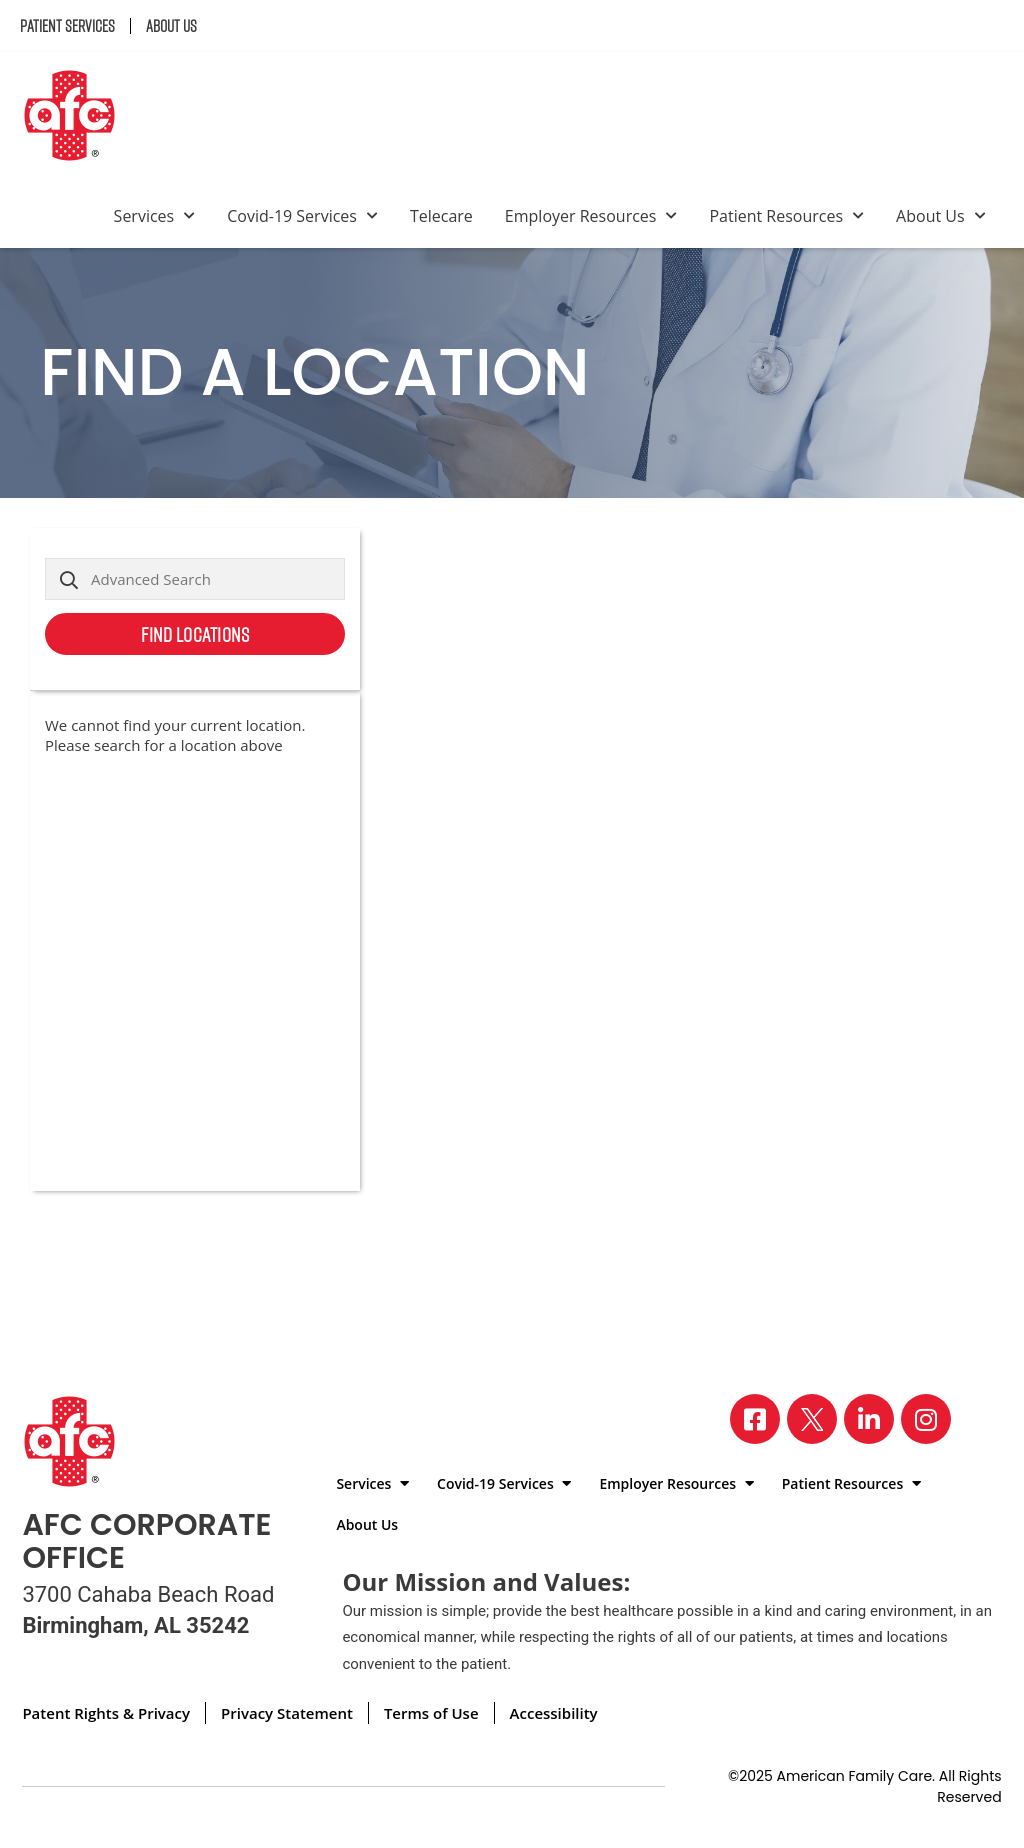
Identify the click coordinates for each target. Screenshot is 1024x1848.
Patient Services (67, 26)
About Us (171, 26)
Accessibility (554, 1713)
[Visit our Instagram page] (926, 1419)
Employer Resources (591, 216)
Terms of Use (431, 1713)
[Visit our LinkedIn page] (869, 1419)
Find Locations (195, 634)
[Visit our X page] (812, 1419)
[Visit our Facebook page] (755, 1419)
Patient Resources (786, 216)
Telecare (441, 216)
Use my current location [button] (261, 679)
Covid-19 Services (302, 216)
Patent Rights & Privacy (106, 1713)
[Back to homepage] (77, 118)
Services (155, 216)
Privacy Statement (287, 1713)
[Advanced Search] (195, 579)
